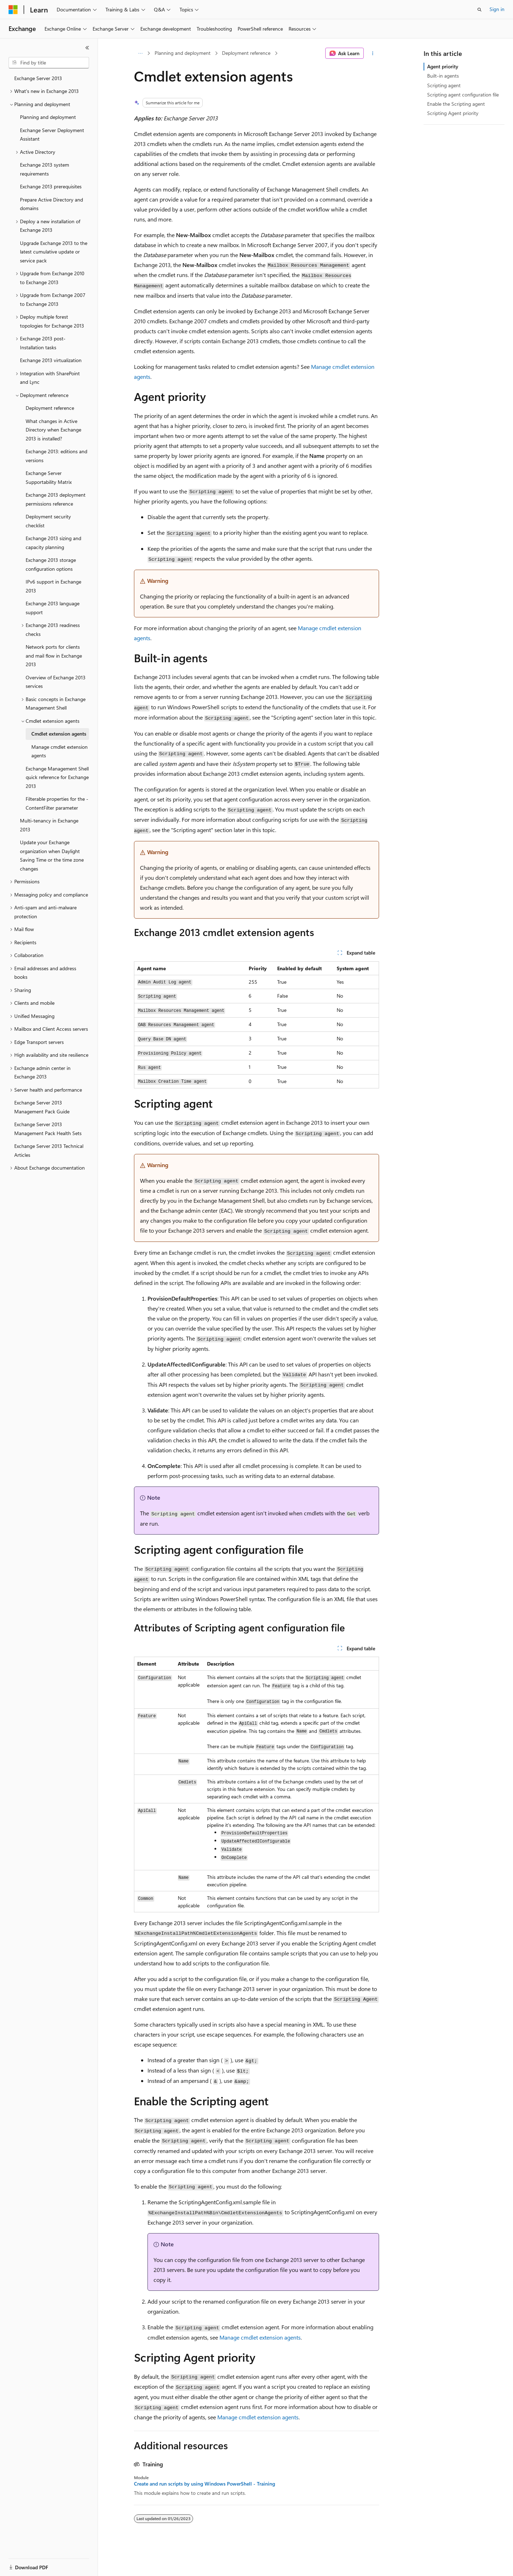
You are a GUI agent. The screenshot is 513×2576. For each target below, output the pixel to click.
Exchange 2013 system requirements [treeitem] (44, 169)
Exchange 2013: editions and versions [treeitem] (56, 456)
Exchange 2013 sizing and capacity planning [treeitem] (53, 542)
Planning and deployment (183, 52)
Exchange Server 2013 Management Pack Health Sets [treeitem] (48, 1129)
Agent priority (442, 66)
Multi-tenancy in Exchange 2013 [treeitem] (49, 825)
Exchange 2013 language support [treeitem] (52, 608)
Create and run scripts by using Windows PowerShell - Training (204, 2484)
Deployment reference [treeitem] (50, 407)
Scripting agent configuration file (463, 94)
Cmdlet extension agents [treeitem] (58, 733)
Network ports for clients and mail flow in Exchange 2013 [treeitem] (54, 655)
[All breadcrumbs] (140, 53)
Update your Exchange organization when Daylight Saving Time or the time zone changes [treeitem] (52, 855)
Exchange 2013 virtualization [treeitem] (51, 360)
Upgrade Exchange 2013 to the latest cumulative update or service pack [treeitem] (53, 252)
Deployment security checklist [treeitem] (48, 521)
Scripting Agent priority (452, 113)
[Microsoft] (13, 9)
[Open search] (479, 9)
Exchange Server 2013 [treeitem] (38, 78)
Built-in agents (443, 75)
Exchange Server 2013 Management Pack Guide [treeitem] (41, 1107)
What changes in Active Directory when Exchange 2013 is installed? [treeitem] (53, 430)
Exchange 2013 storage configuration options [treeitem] (51, 564)
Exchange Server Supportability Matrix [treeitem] (49, 477)
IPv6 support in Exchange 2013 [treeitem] (53, 586)
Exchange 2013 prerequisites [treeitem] (51, 186)
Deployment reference (246, 52)
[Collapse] (87, 47)
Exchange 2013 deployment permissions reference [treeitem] (56, 499)
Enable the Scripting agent (456, 103)
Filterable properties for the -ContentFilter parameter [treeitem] (57, 803)
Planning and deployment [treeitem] (48, 117)
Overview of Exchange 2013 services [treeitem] (56, 682)
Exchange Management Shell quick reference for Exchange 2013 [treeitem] (57, 777)
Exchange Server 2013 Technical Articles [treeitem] (48, 1150)
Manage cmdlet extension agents (260, 2337)
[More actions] (373, 53)
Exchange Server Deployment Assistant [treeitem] (52, 134)
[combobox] (49, 62)
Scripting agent (444, 85)
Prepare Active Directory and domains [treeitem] (51, 204)
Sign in (496, 9)
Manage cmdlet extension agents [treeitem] (59, 751)
